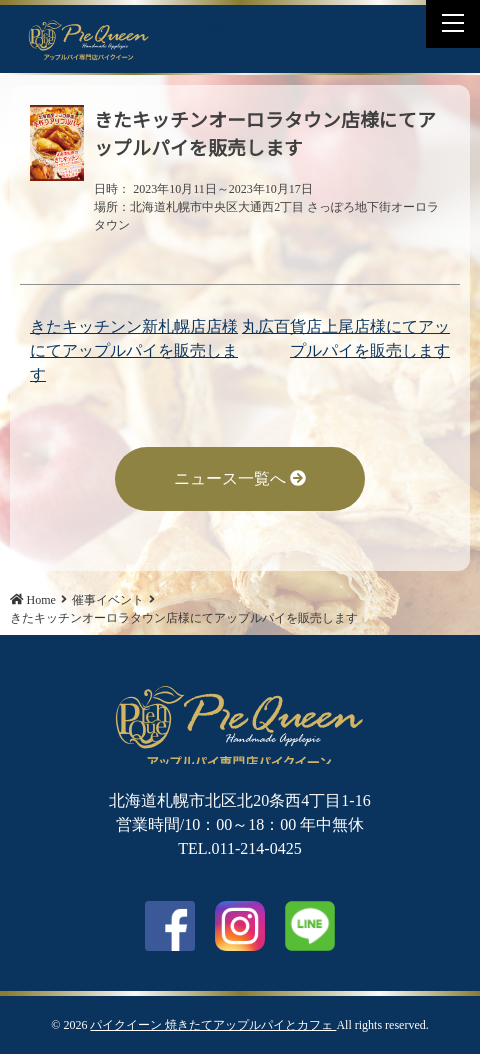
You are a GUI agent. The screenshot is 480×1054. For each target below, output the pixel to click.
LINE (244, 26)
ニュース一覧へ (240, 478)
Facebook (195, 26)
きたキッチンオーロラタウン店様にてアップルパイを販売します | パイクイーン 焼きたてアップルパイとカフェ (89, 39)
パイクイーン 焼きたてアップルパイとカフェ (213, 1025)
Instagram (240, 926)
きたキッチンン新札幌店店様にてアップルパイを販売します (134, 350)
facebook (170, 926)
